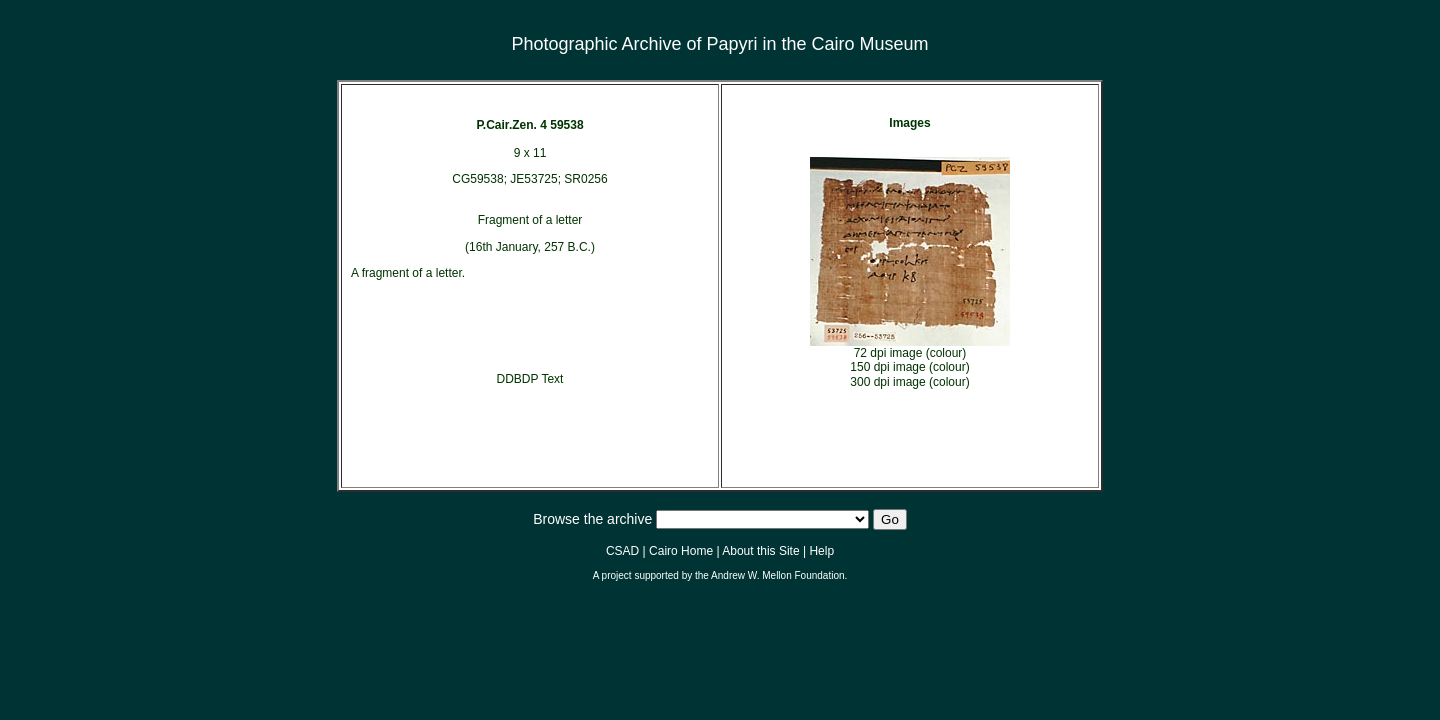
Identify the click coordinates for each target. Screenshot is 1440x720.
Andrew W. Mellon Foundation (777, 575)
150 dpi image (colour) (909, 367)
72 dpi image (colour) (910, 353)
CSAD (622, 551)
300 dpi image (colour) (909, 382)
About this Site (760, 551)
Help (821, 551)
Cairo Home (681, 551)
